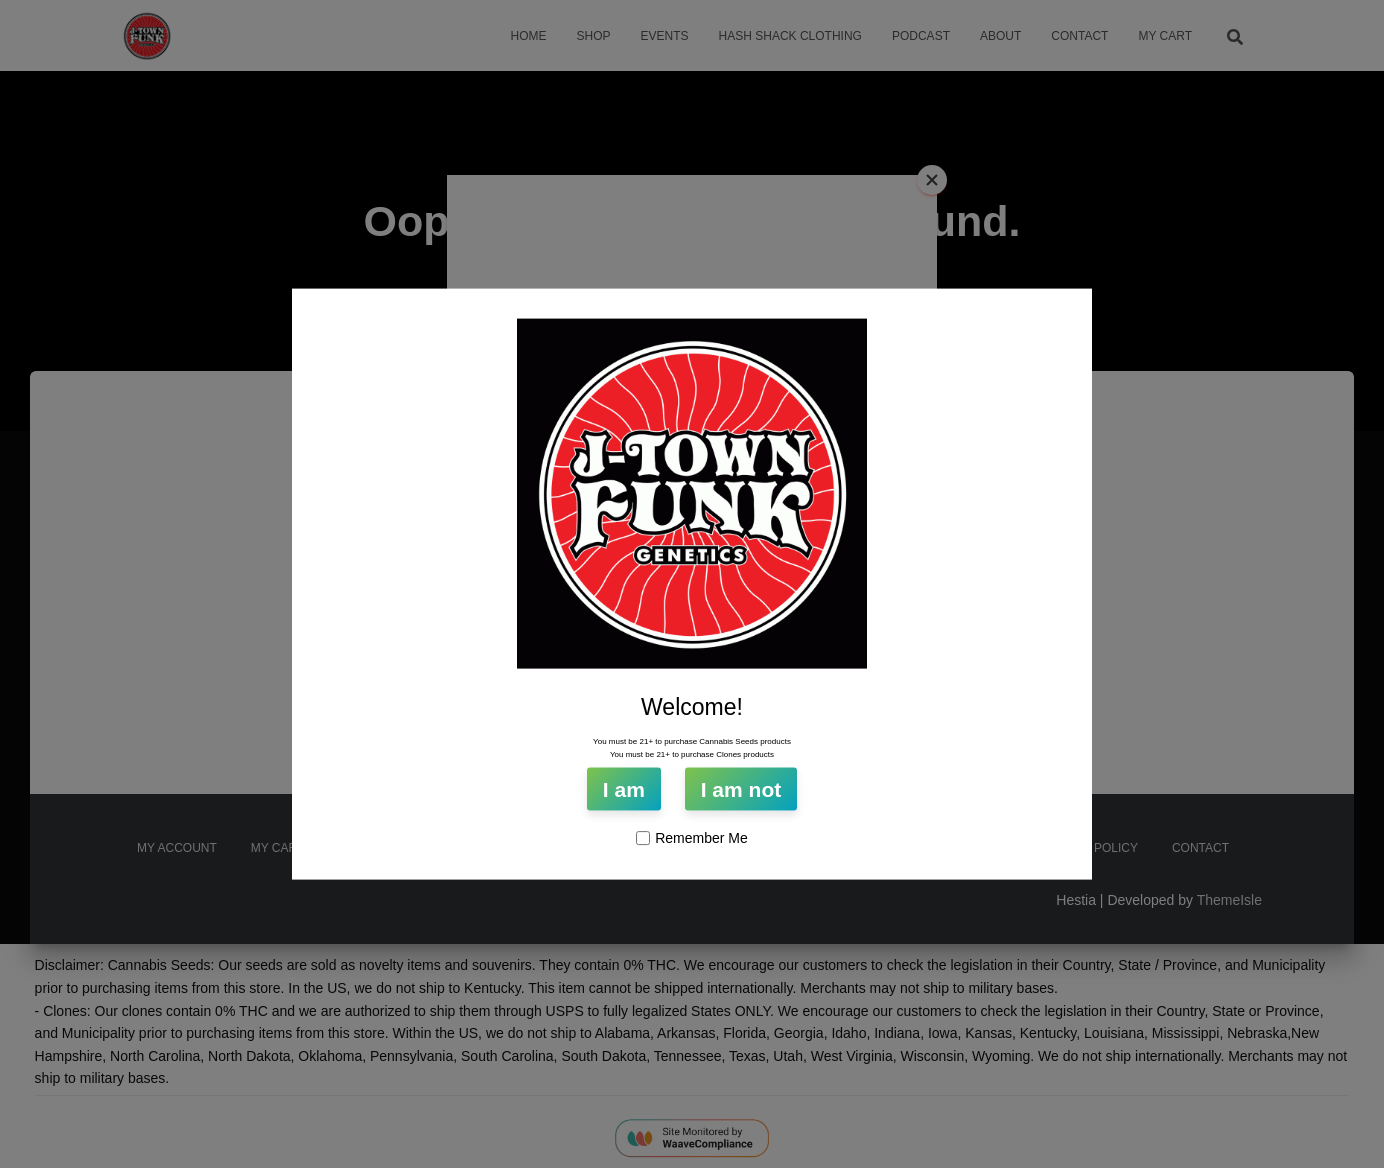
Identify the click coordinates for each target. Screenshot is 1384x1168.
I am (624, 789)
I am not (741, 789)
